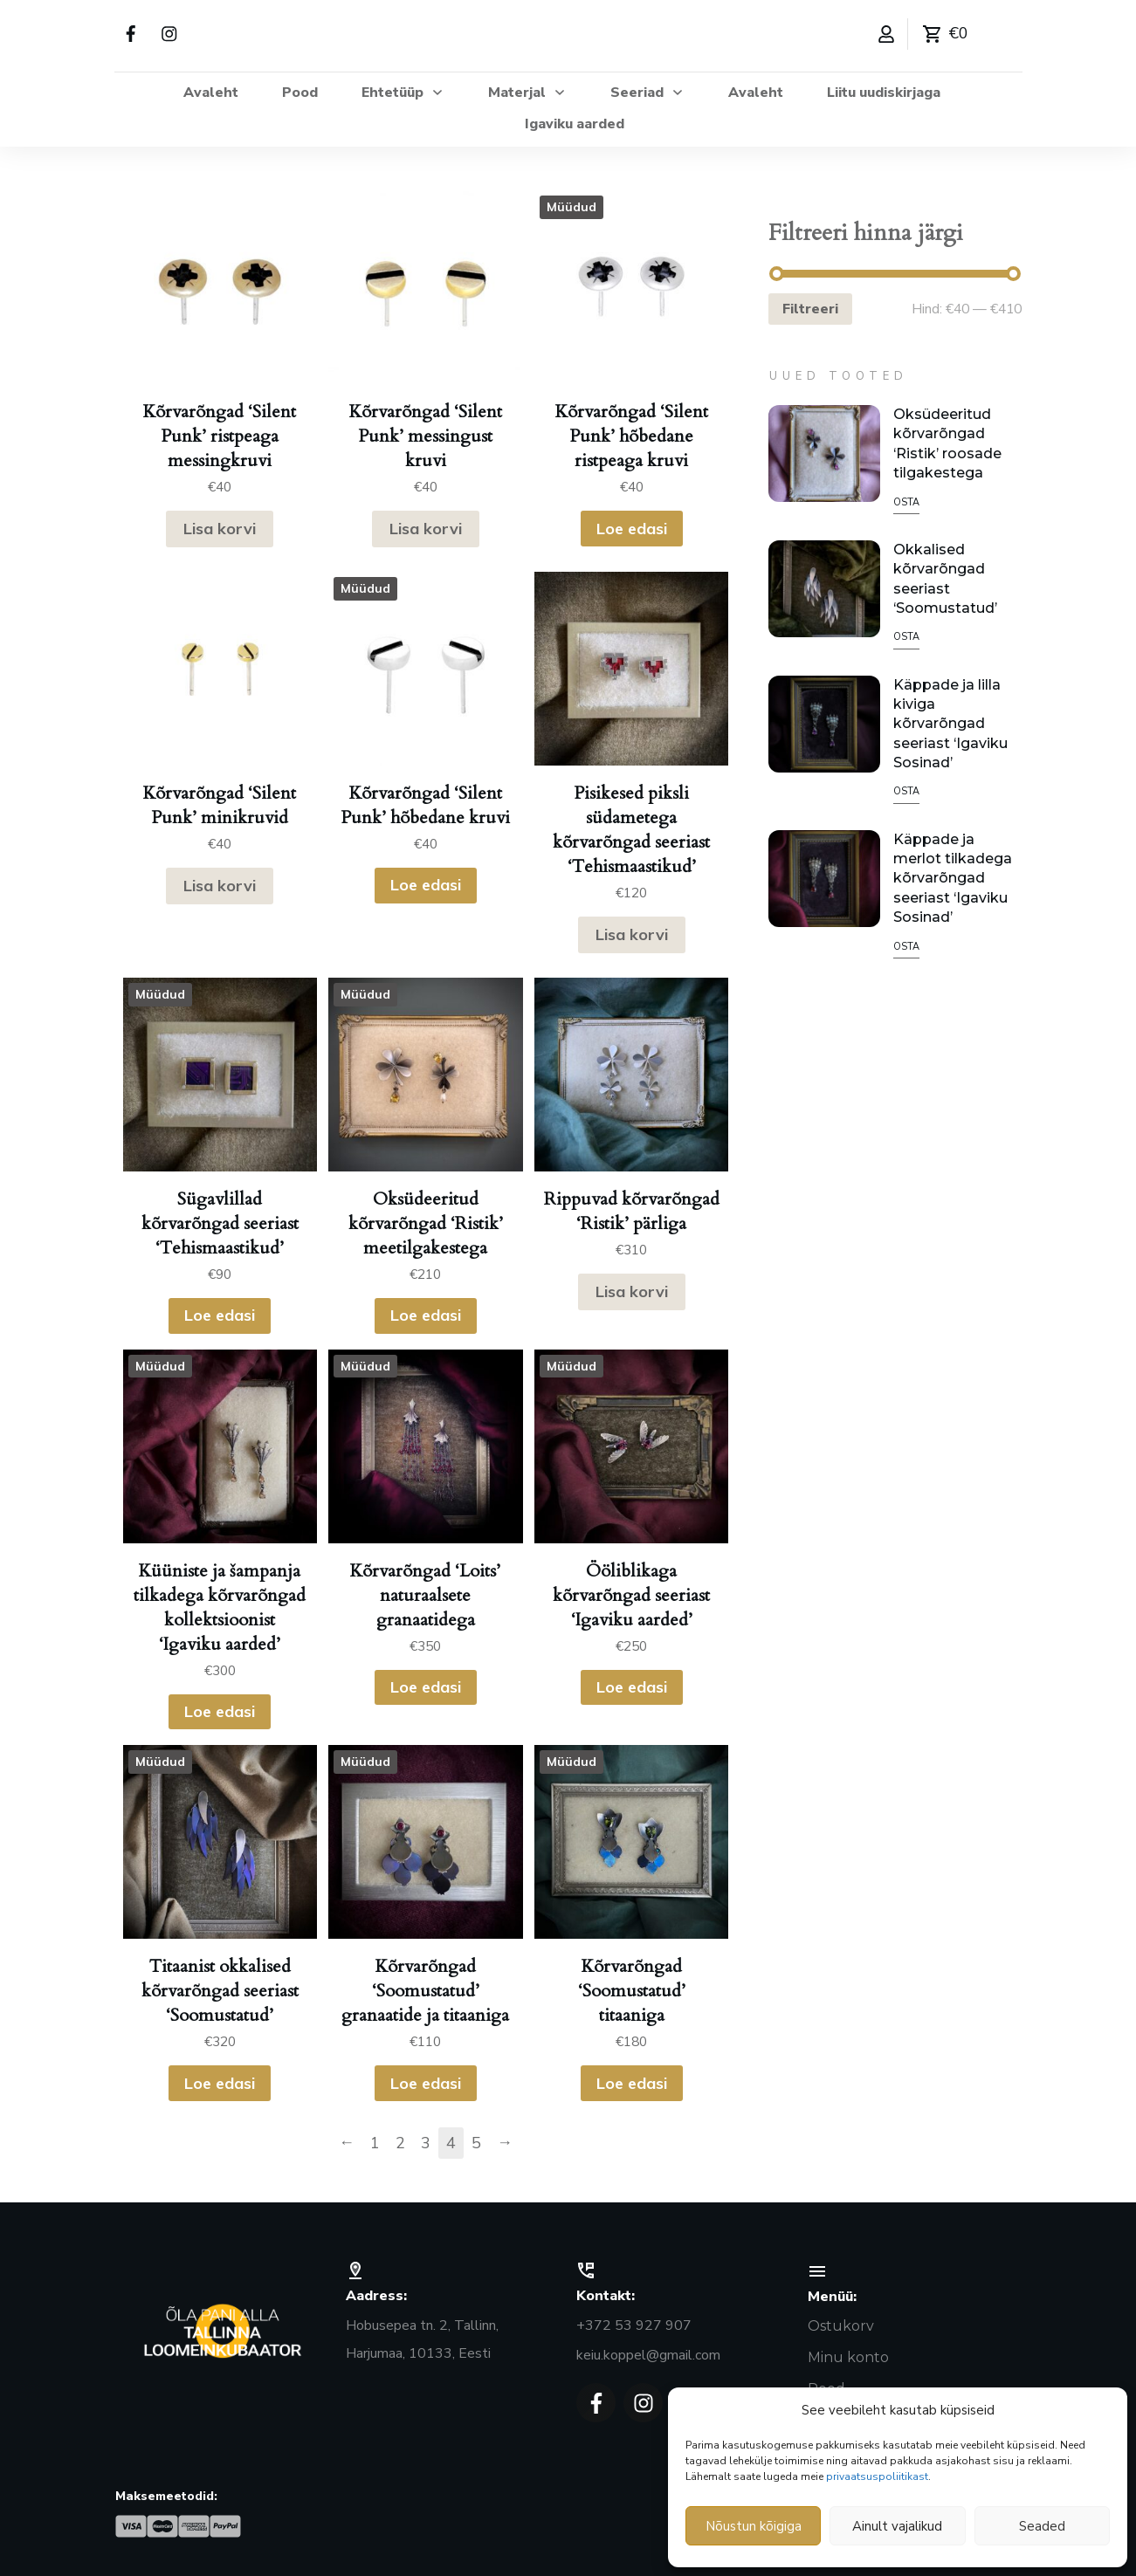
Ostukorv (841, 2326)
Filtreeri (810, 309)
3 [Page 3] (425, 2143)
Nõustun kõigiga (754, 2526)
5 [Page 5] (476, 2143)
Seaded (1042, 2526)
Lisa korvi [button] (219, 529)
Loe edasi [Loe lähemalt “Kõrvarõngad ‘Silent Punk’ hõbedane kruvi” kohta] (425, 885)
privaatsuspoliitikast (877, 2476)
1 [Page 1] (375, 2143)
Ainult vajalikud (897, 2526)
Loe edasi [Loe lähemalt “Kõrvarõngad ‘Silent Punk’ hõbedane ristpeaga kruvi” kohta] (631, 529)
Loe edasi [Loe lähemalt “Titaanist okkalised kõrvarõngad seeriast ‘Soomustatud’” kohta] (219, 2083)
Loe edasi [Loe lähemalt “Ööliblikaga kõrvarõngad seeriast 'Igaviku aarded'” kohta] (631, 1687)
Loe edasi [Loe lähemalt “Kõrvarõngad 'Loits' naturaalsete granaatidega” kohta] (425, 1687)
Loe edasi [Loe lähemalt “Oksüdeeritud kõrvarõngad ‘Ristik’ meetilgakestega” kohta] (425, 1315)
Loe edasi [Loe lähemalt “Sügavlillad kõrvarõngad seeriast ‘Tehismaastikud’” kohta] (219, 1315)
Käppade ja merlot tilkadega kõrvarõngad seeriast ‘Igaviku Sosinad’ (952, 878)
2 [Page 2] (400, 2143)
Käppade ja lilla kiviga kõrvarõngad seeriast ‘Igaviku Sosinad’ (950, 724)
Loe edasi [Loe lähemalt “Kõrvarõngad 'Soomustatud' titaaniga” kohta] (631, 2083)
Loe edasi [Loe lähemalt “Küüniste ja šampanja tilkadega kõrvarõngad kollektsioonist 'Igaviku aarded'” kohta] (219, 1711)
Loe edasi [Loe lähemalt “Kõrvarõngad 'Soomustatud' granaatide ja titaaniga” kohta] (425, 2083)
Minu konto (848, 2357)
